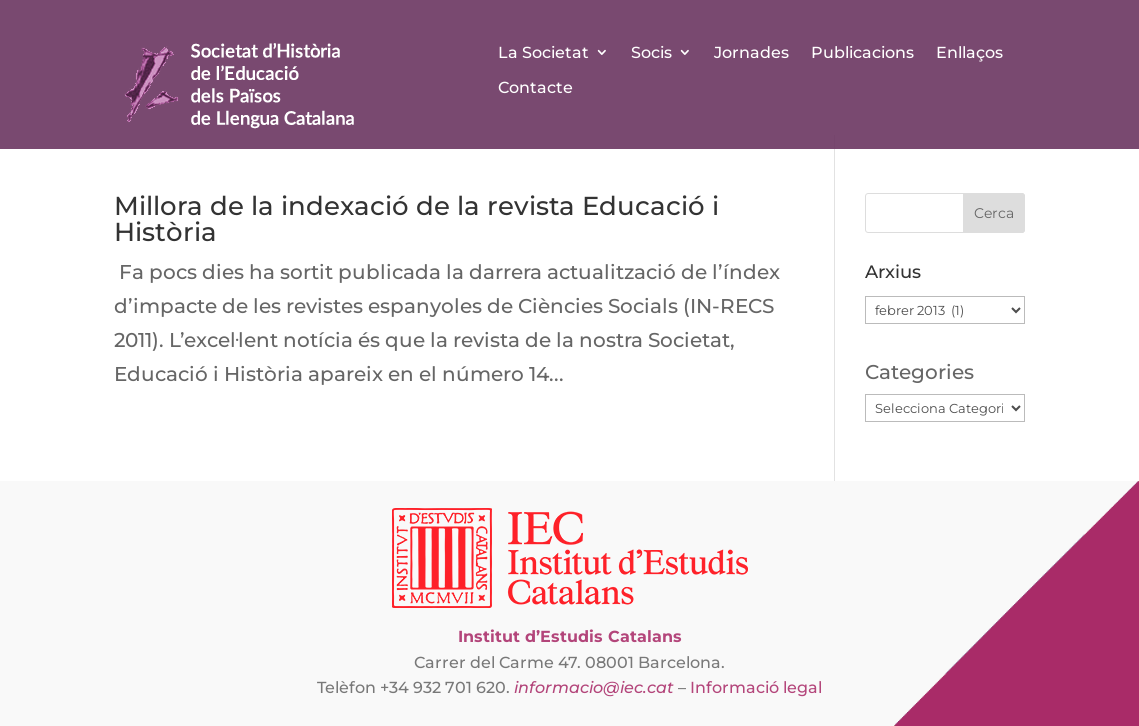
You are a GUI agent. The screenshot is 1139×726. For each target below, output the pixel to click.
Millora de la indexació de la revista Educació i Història (416, 219)
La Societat (543, 52)
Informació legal (756, 687)
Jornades (751, 52)
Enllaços (969, 52)
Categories (919, 372)
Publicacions (862, 52)
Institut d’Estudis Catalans (570, 636)
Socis (651, 52)
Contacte (535, 87)
